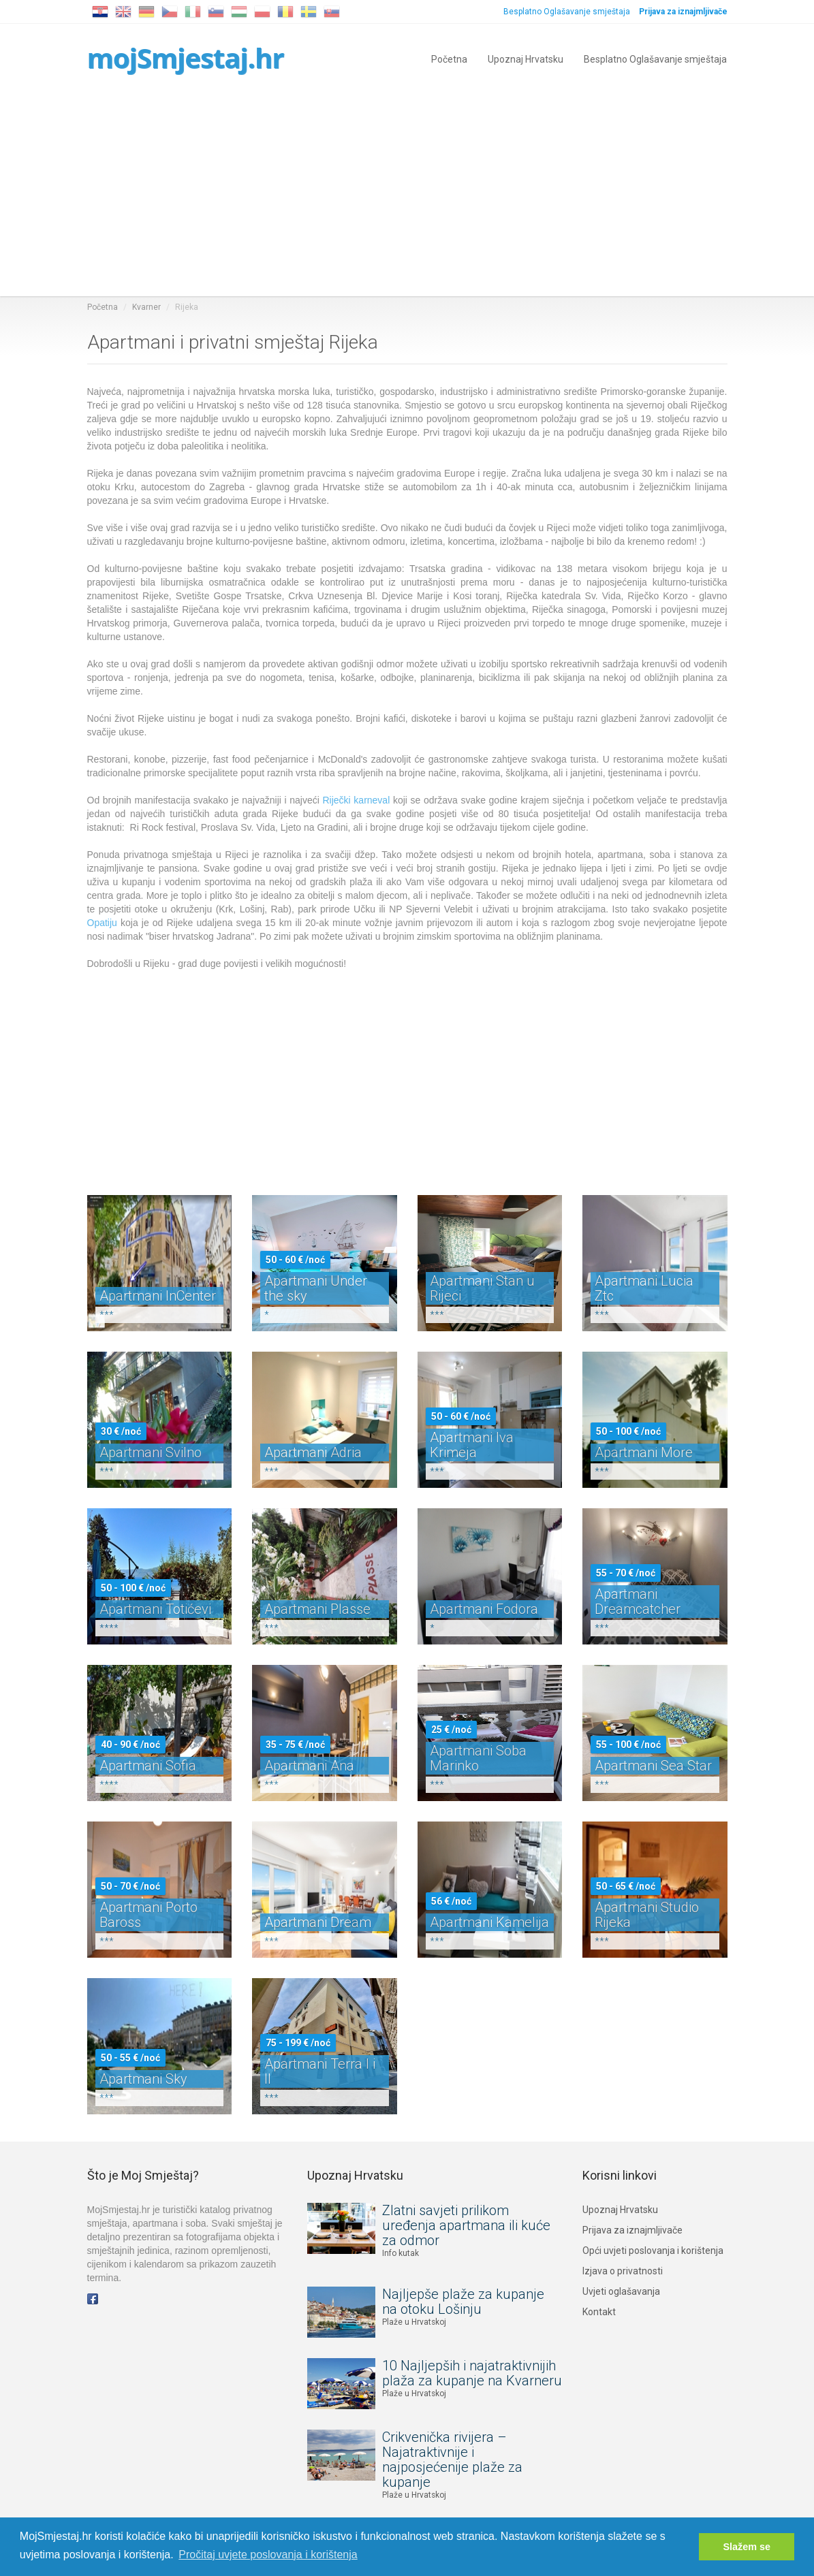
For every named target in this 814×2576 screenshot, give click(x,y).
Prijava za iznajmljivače (632, 2230)
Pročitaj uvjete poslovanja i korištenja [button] (267, 2554)
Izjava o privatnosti (622, 2270)
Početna (449, 58)
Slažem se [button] (746, 2546)
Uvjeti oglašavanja (621, 2291)
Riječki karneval (356, 800)
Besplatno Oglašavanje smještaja (566, 11)
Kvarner (146, 307)
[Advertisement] (407, 194)
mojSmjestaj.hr (185, 57)
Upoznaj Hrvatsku (525, 58)
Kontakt (599, 2311)
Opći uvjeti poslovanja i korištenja (652, 2250)
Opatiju (102, 922)
